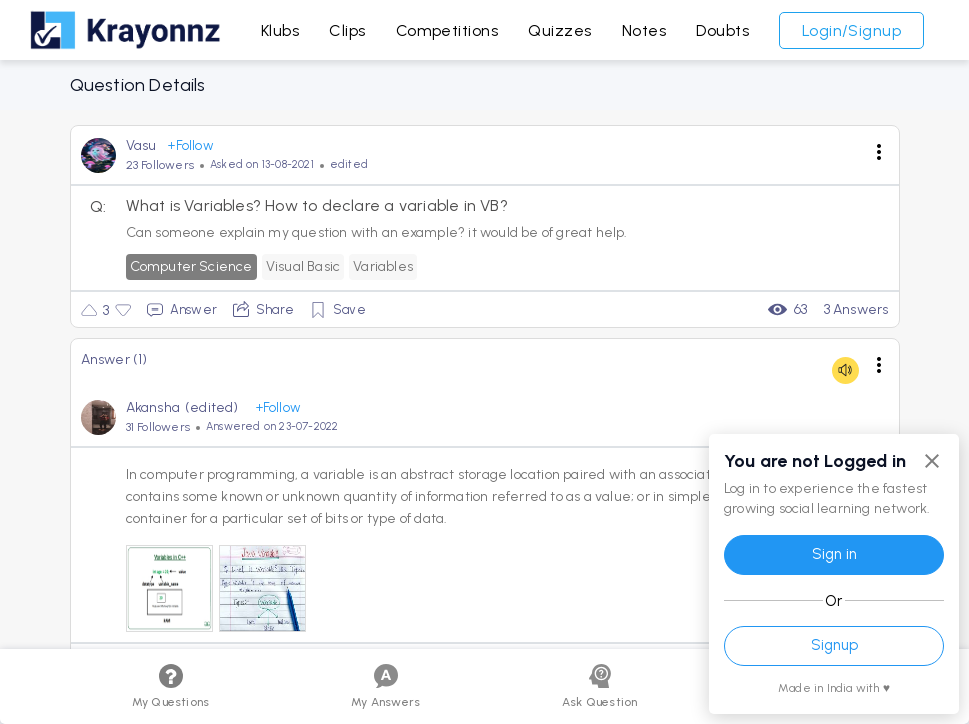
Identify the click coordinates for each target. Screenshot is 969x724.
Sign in (834, 554)
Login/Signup (852, 30)
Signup (834, 645)
